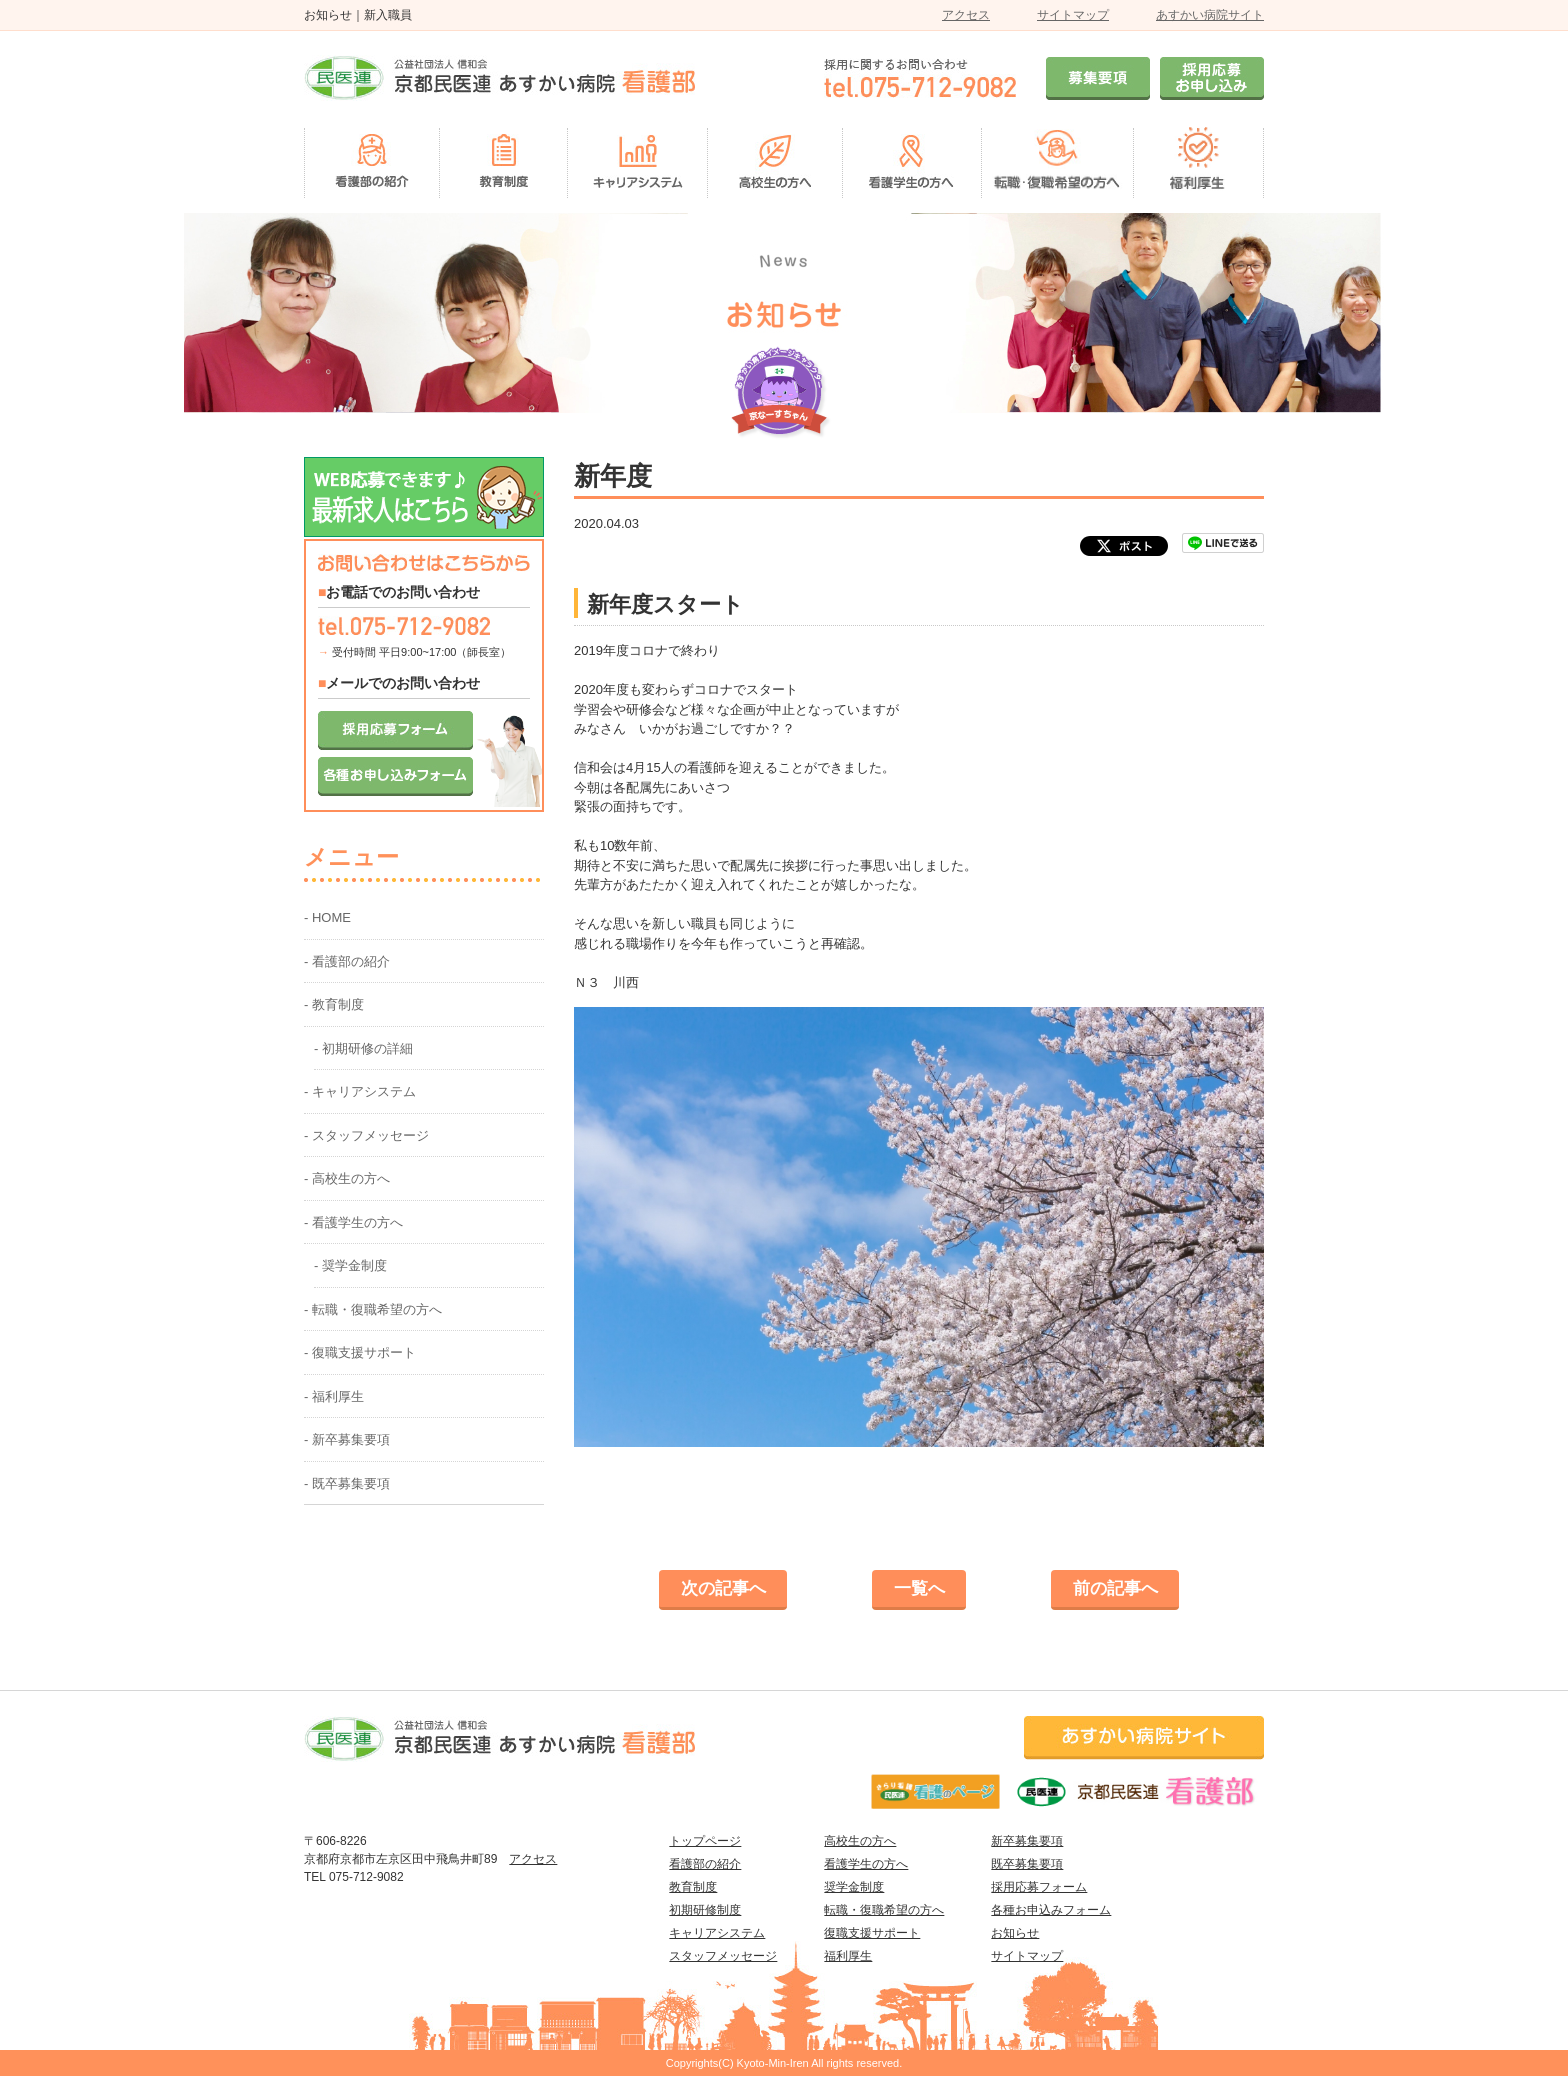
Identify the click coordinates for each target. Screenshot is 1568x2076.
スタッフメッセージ (723, 1956)
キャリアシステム (717, 1933)
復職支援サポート (872, 1933)
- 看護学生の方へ (353, 1222)
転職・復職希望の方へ (884, 1910)
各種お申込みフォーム (1051, 1910)
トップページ (705, 1841)
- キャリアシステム (360, 1091)
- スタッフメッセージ (366, 1135)
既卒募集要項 (1027, 1864)
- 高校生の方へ (347, 1178)
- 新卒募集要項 (347, 1439)
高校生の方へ (860, 1841)
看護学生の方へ (866, 1864)
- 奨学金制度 (350, 1265)
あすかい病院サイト (1210, 15)
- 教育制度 (334, 1004)
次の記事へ (723, 1588)
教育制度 (693, 1887)
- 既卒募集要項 (347, 1483)
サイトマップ (1073, 15)
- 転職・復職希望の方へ (373, 1309)
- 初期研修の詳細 (363, 1048)
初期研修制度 (705, 1910)
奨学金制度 (854, 1887)
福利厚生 (848, 1956)
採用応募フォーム (1039, 1887)
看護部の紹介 (705, 1864)
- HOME (327, 917)
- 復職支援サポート (360, 1352)
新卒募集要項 (1027, 1841)
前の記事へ (1115, 1588)
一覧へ (919, 1588)
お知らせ (1015, 1933)
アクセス (966, 15)
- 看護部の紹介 (347, 961)
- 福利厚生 (334, 1396)
